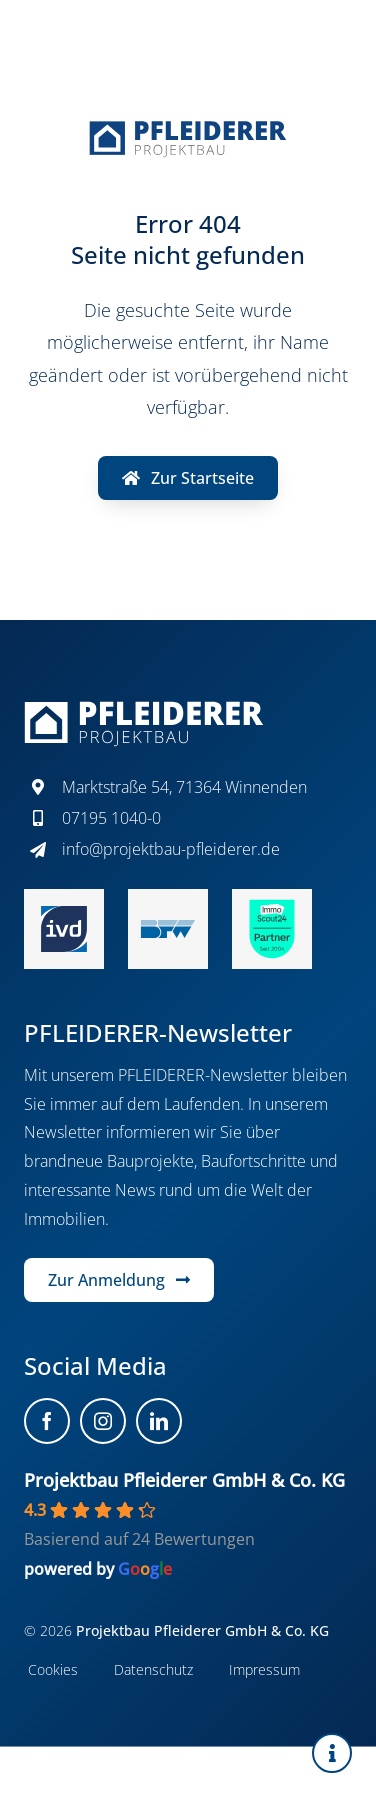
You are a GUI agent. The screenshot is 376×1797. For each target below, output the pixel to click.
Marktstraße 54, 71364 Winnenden (184, 787)
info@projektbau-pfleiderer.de (171, 849)
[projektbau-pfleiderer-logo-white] (144, 709)
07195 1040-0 (111, 818)
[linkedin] (159, 1421)
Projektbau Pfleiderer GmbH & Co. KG (184, 1480)
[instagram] (103, 1421)
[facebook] (47, 1421)
